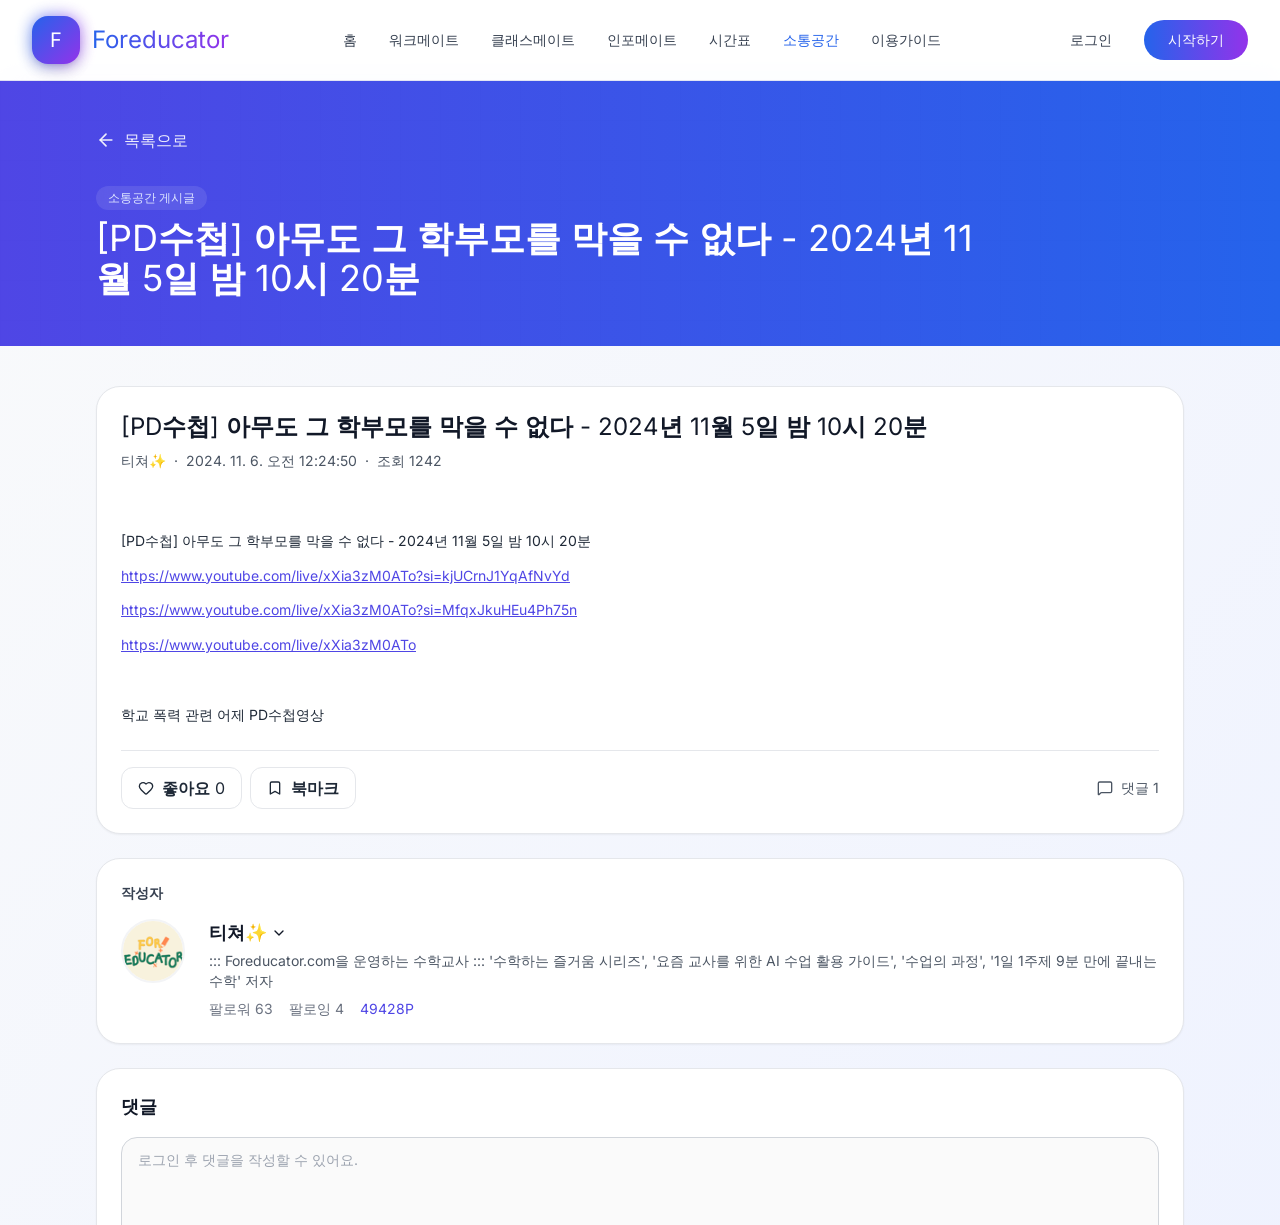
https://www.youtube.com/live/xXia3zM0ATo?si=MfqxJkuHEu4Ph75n (349, 609)
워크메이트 (424, 39)
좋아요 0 (181, 788)
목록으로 (142, 140)
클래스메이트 (533, 39)
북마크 (303, 788)
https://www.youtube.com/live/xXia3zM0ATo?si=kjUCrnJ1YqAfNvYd (345, 575)
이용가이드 (906, 39)
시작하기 (1196, 39)
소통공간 (811, 39)
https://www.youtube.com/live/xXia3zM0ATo (268, 644)
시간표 (730, 39)
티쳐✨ (248, 932)
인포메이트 (642, 39)
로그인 (1091, 39)
